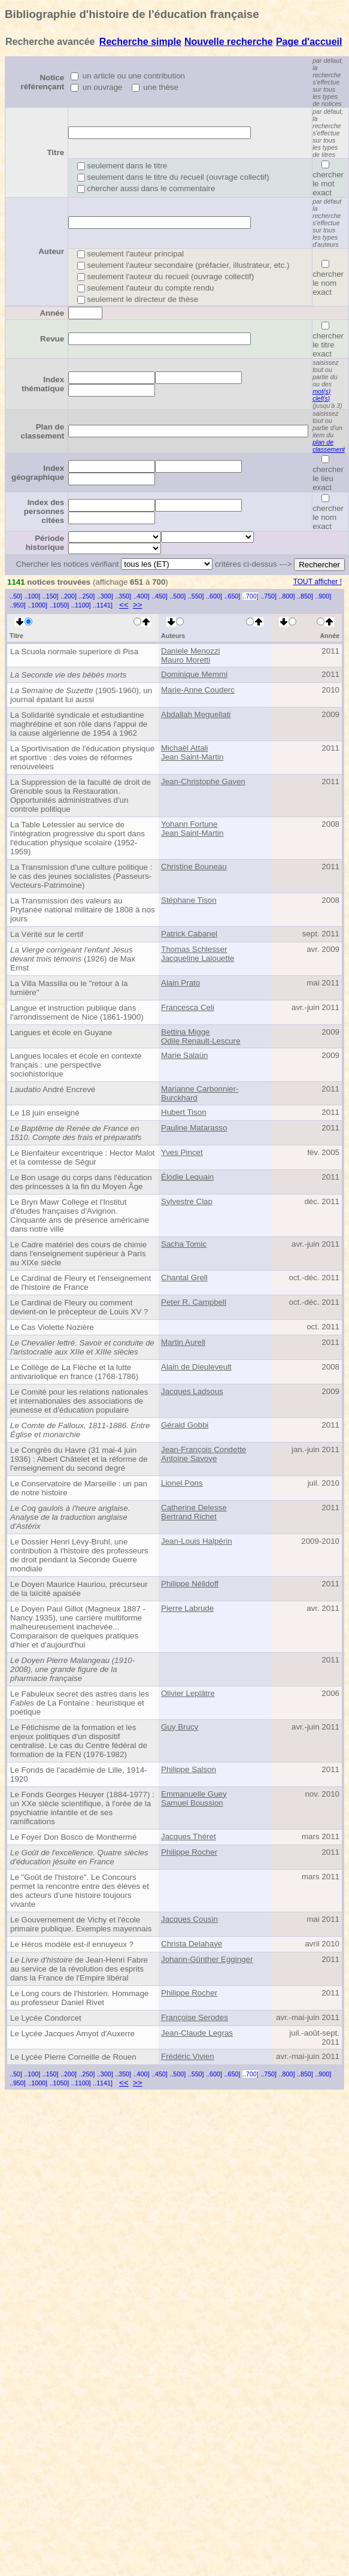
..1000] (37, 605)
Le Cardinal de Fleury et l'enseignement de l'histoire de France (80, 1283)
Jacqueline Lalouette (197, 958)
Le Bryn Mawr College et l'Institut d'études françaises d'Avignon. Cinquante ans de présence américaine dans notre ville (79, 1215)
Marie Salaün (184, 1055)
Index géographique (37, 473)
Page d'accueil (309, 42)
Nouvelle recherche (228, 42)
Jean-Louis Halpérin (196, 1541)
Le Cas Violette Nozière (52, 1327)
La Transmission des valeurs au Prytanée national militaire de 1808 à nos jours (82, 909)
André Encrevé (52, 1089)
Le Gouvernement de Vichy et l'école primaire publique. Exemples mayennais (80, 1924)
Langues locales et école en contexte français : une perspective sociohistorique (75, 1064)
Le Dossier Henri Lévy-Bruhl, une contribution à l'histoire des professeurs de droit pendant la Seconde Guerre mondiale (79, 1555)
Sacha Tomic (184, 1243)
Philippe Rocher (189, 1852)
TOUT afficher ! (317, 582)
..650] (232, 596)
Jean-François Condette (203, 1449)
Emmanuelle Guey (194, 1793)
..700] (250, 596)
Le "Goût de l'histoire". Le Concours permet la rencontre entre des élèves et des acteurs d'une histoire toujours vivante (79, 1891)
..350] (123, 596)
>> (137, 604)
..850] (305, 596)
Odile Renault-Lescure (201, 1040)
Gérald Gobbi (184, 1424)
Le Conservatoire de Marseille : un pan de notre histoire (78, 1488)
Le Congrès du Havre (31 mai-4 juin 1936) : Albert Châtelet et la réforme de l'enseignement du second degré (79, 1459)
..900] (323, 596)
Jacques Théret (188, 1836)
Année (52, 313)
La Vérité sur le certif (46, 934)
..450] (159, 596)
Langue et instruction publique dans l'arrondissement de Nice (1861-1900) (77, 1012)
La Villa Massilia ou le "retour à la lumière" (69, 988)
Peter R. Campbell (193, 1302)
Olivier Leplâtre (188, 1693)
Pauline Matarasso (194, 1127)
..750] (268, 596)
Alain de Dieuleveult (196, 1366)
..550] (196, 596)
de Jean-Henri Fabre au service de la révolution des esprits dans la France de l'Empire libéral (79, 1968)
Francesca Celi (187, 1007)
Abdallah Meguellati (195, 714)
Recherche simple (140, 42)
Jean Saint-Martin (192, 756)
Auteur (51, 251)
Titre (55, 152)
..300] (105, 596)
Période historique (45, 543)
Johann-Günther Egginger (207, 1959)
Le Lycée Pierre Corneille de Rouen (73, 2056)
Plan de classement (43, 431)
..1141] (103, 605)
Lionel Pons (182, 1483)
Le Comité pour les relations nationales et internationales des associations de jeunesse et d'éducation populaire (79, 1400)
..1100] (81, 605)
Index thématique (43, 384)
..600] (214, 596)
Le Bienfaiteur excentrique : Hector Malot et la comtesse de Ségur (82, 1157)
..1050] (59, 605)
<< (124, 604)
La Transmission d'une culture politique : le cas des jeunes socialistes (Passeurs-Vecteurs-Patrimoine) (81, 876)
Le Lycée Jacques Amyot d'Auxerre (72, 2033)
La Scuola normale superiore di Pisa (74, 651)
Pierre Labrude (187, 1608)
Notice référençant (43, 82)
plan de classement (328, 446)
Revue (52, 338)
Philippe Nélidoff (189, 1583)
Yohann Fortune (189, 824)
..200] (68, 596)
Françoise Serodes (194, 2017)
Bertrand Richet (189, 1516)
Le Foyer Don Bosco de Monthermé (73, 1837)
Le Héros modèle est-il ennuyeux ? (71, 1944)
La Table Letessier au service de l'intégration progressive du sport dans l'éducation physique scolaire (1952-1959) (77, 838)
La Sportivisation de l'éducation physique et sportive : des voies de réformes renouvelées (82, 757)
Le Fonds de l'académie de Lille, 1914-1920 (78, 1774)
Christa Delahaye (191, 1943)
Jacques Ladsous (192, 1391)
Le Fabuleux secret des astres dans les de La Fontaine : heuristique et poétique (79, 1702)
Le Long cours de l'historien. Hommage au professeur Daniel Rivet (79, 1998)
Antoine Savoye (189, 1458)
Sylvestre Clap (187, 1201)
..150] (51, 596)
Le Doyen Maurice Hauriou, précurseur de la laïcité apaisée (79, 1589)
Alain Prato (180, 982)
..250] (87, 596)
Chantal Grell (184, 1277)
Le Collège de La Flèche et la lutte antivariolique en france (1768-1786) (74, 1372)
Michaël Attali (184, 747)
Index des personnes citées (44, 511)
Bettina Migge (185, 1031)
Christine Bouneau (194, 866)
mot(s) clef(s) (321, 395)
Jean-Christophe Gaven (203, 781)
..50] (16, 596)
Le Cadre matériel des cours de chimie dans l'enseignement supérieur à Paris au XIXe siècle (78, 1253)
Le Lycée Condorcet (45, 2017)
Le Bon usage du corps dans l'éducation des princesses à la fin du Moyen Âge (81, 1182)
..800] (287, 596)
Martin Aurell (183, 1342)
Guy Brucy (179, 1726)
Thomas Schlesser (194, 949)
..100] (32, 596)
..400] (141, 596)
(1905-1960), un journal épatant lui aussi (81, 695)
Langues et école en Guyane (61, 1032)
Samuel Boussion (192, 1802)
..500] (177, 596)
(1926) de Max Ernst (72, 958)
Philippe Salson (188, 1769)
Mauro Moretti (185, 659)
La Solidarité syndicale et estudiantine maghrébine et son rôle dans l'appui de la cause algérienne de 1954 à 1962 (78, 723)
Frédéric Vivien (187, 2056)
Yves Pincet (182, 1152)
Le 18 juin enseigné (45, 1112)
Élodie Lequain (187, 1176)
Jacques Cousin (189, 1919)
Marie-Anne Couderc (198, 689)
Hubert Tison (184, 1112)
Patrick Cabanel (189, 933)
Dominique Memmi (194, 674)
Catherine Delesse (194, 1507)
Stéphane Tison (189, 900)
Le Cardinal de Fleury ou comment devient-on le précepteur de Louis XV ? (79, 1307)
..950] (18, 605)
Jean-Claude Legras (197, 2032)
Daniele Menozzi (190, 650)
